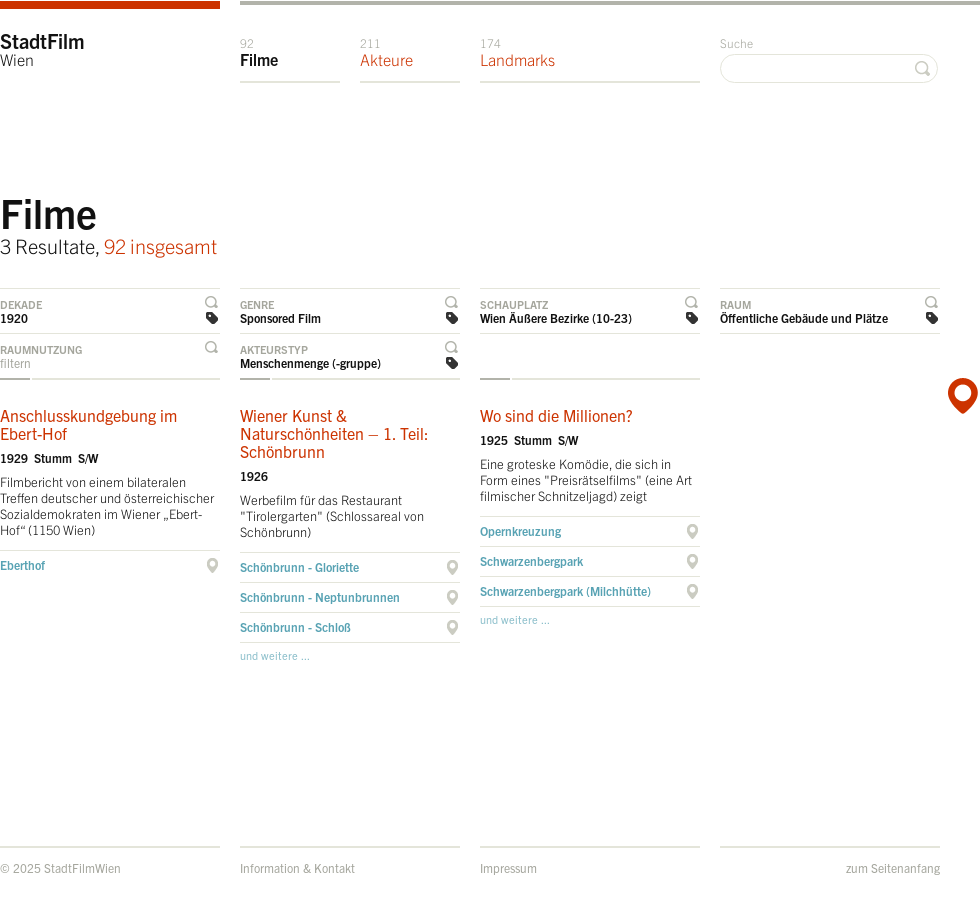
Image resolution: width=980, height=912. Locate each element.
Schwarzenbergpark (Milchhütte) (565, 590)
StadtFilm (42, 48)
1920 (14, 317)
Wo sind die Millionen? (556, 415)
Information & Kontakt (297, 867)
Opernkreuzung (520, 530)
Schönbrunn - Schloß (295, 626)
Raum (735, 304)
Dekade (21, 304)
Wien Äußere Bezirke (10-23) (556, 317)
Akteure (386, 52)
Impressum (508, 867)
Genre (257, 304)
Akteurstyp (274, 349)
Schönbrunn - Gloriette (299, 566)
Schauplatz (514, 304)
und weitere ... (275, 655)
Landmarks (517, 52)
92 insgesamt (160, 245)
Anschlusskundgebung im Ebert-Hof (88, 424)
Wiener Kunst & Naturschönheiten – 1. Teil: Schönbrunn (334, 433)
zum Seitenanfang (893, 867)
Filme (259, 52)
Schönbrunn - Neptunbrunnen (320, 596)
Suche (736, 42)
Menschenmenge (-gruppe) (310, 362)
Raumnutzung (41, 349)
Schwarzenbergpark (531, 560)
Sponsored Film (280, 317)
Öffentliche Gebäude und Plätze (804, 317)
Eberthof (22, 564)
